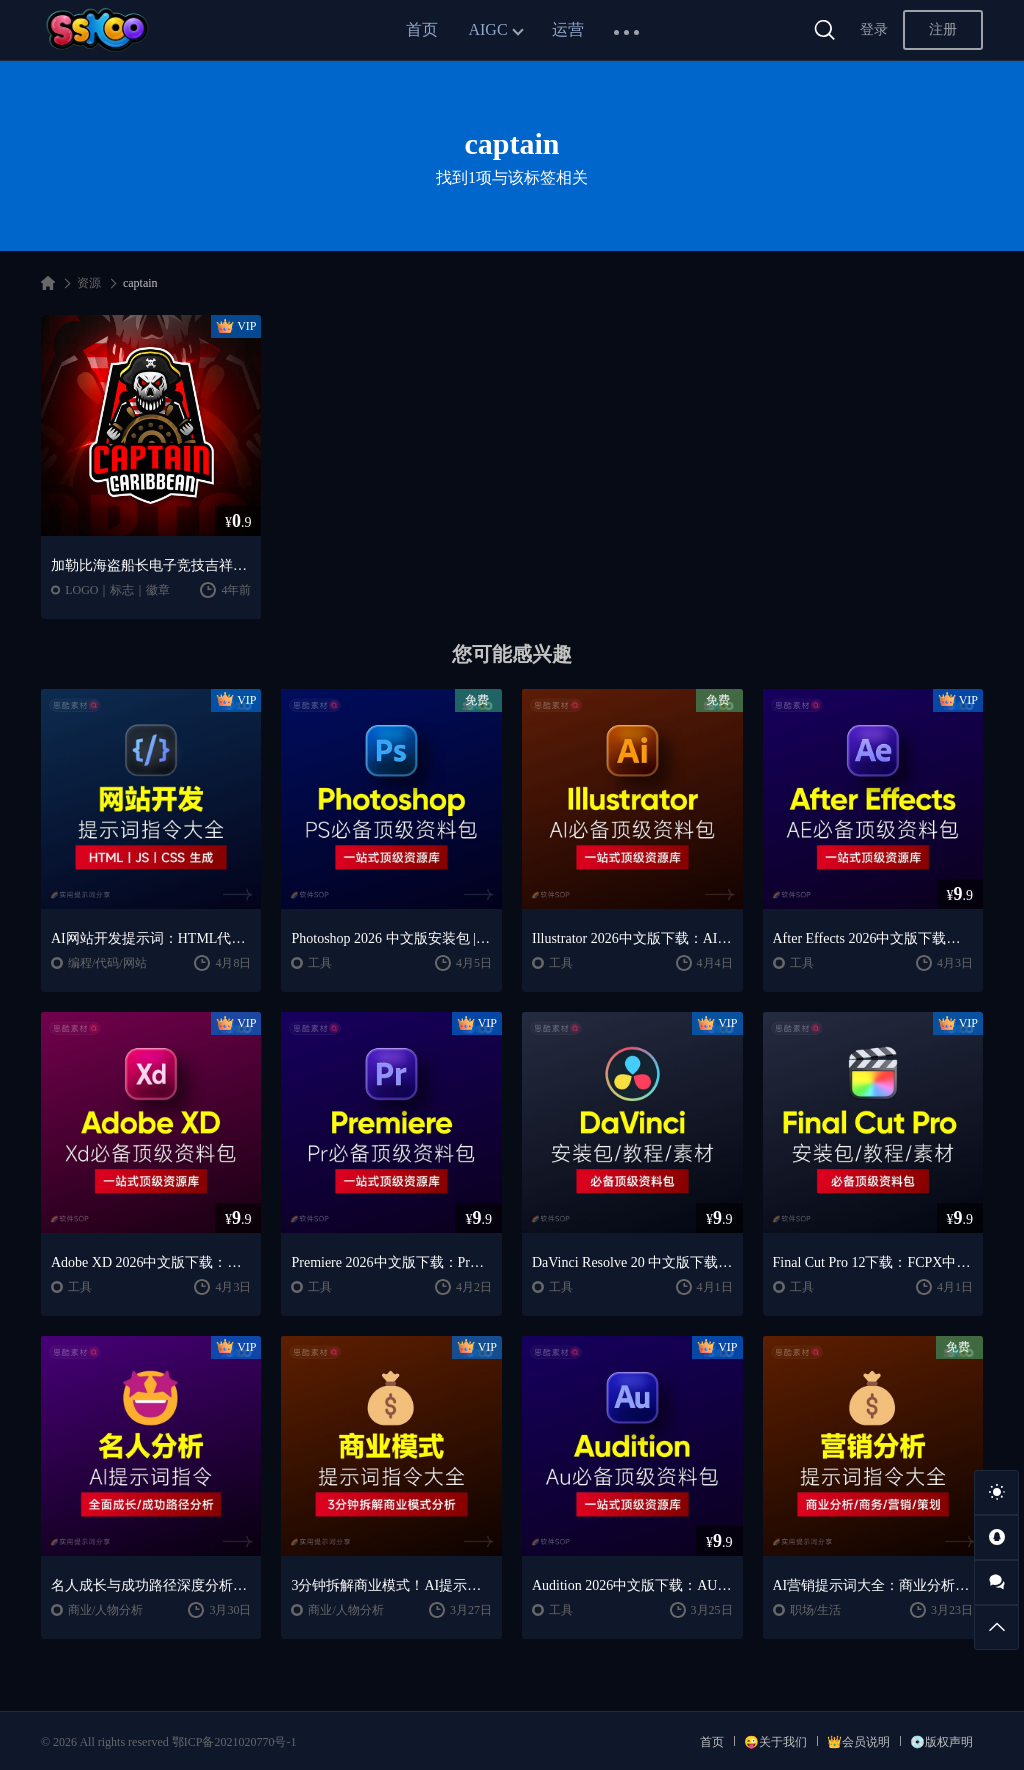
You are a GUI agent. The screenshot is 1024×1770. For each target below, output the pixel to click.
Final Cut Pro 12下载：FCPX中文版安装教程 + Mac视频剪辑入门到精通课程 (873, 1262)
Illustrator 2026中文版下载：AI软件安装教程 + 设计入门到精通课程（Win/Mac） (632, 938)
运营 (568, 29)
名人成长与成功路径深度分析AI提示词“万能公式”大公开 (151, 1585)
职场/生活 (815, 1610)
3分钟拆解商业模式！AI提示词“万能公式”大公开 (391, 1585)
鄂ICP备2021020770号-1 (234, 1742)
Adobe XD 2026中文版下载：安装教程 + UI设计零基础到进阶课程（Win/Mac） (151, 1262)
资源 (89, 283)
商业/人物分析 (105, 1610)
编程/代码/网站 (107, 963)
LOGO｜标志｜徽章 (117, 590)
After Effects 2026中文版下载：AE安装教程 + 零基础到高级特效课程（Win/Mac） (873, 938)
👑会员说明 (858, 1742)
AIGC (487, 29)
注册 (943, 29)
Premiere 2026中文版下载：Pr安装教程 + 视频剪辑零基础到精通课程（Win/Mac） (391, 1262)
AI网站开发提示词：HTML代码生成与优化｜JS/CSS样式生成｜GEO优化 (151, 938)
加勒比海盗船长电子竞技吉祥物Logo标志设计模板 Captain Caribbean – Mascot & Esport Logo (151, 565)
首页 (422, 29)
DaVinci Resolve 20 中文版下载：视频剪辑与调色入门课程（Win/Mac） (632, 1262)
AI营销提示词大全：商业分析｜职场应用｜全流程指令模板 (873, 1585)
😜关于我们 (775, 1742)
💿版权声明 (941, 1742)
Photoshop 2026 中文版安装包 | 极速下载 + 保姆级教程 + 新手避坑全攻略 (391, 938)
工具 (320, 963)
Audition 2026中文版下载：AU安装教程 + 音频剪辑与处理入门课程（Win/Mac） (632, 1585)
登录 (874, 29)
